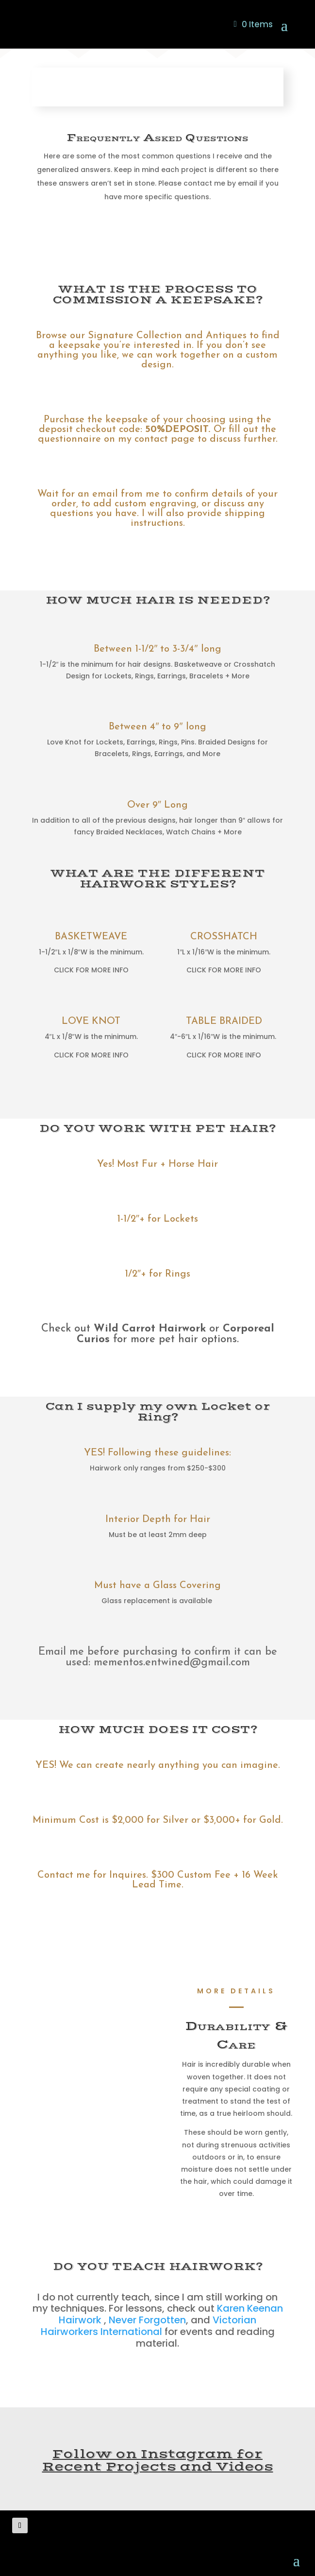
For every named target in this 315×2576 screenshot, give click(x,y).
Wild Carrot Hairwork (150, 1328)
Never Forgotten (147, 2320)
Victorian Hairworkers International (149, 2325)
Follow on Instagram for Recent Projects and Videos (157, 2460)
